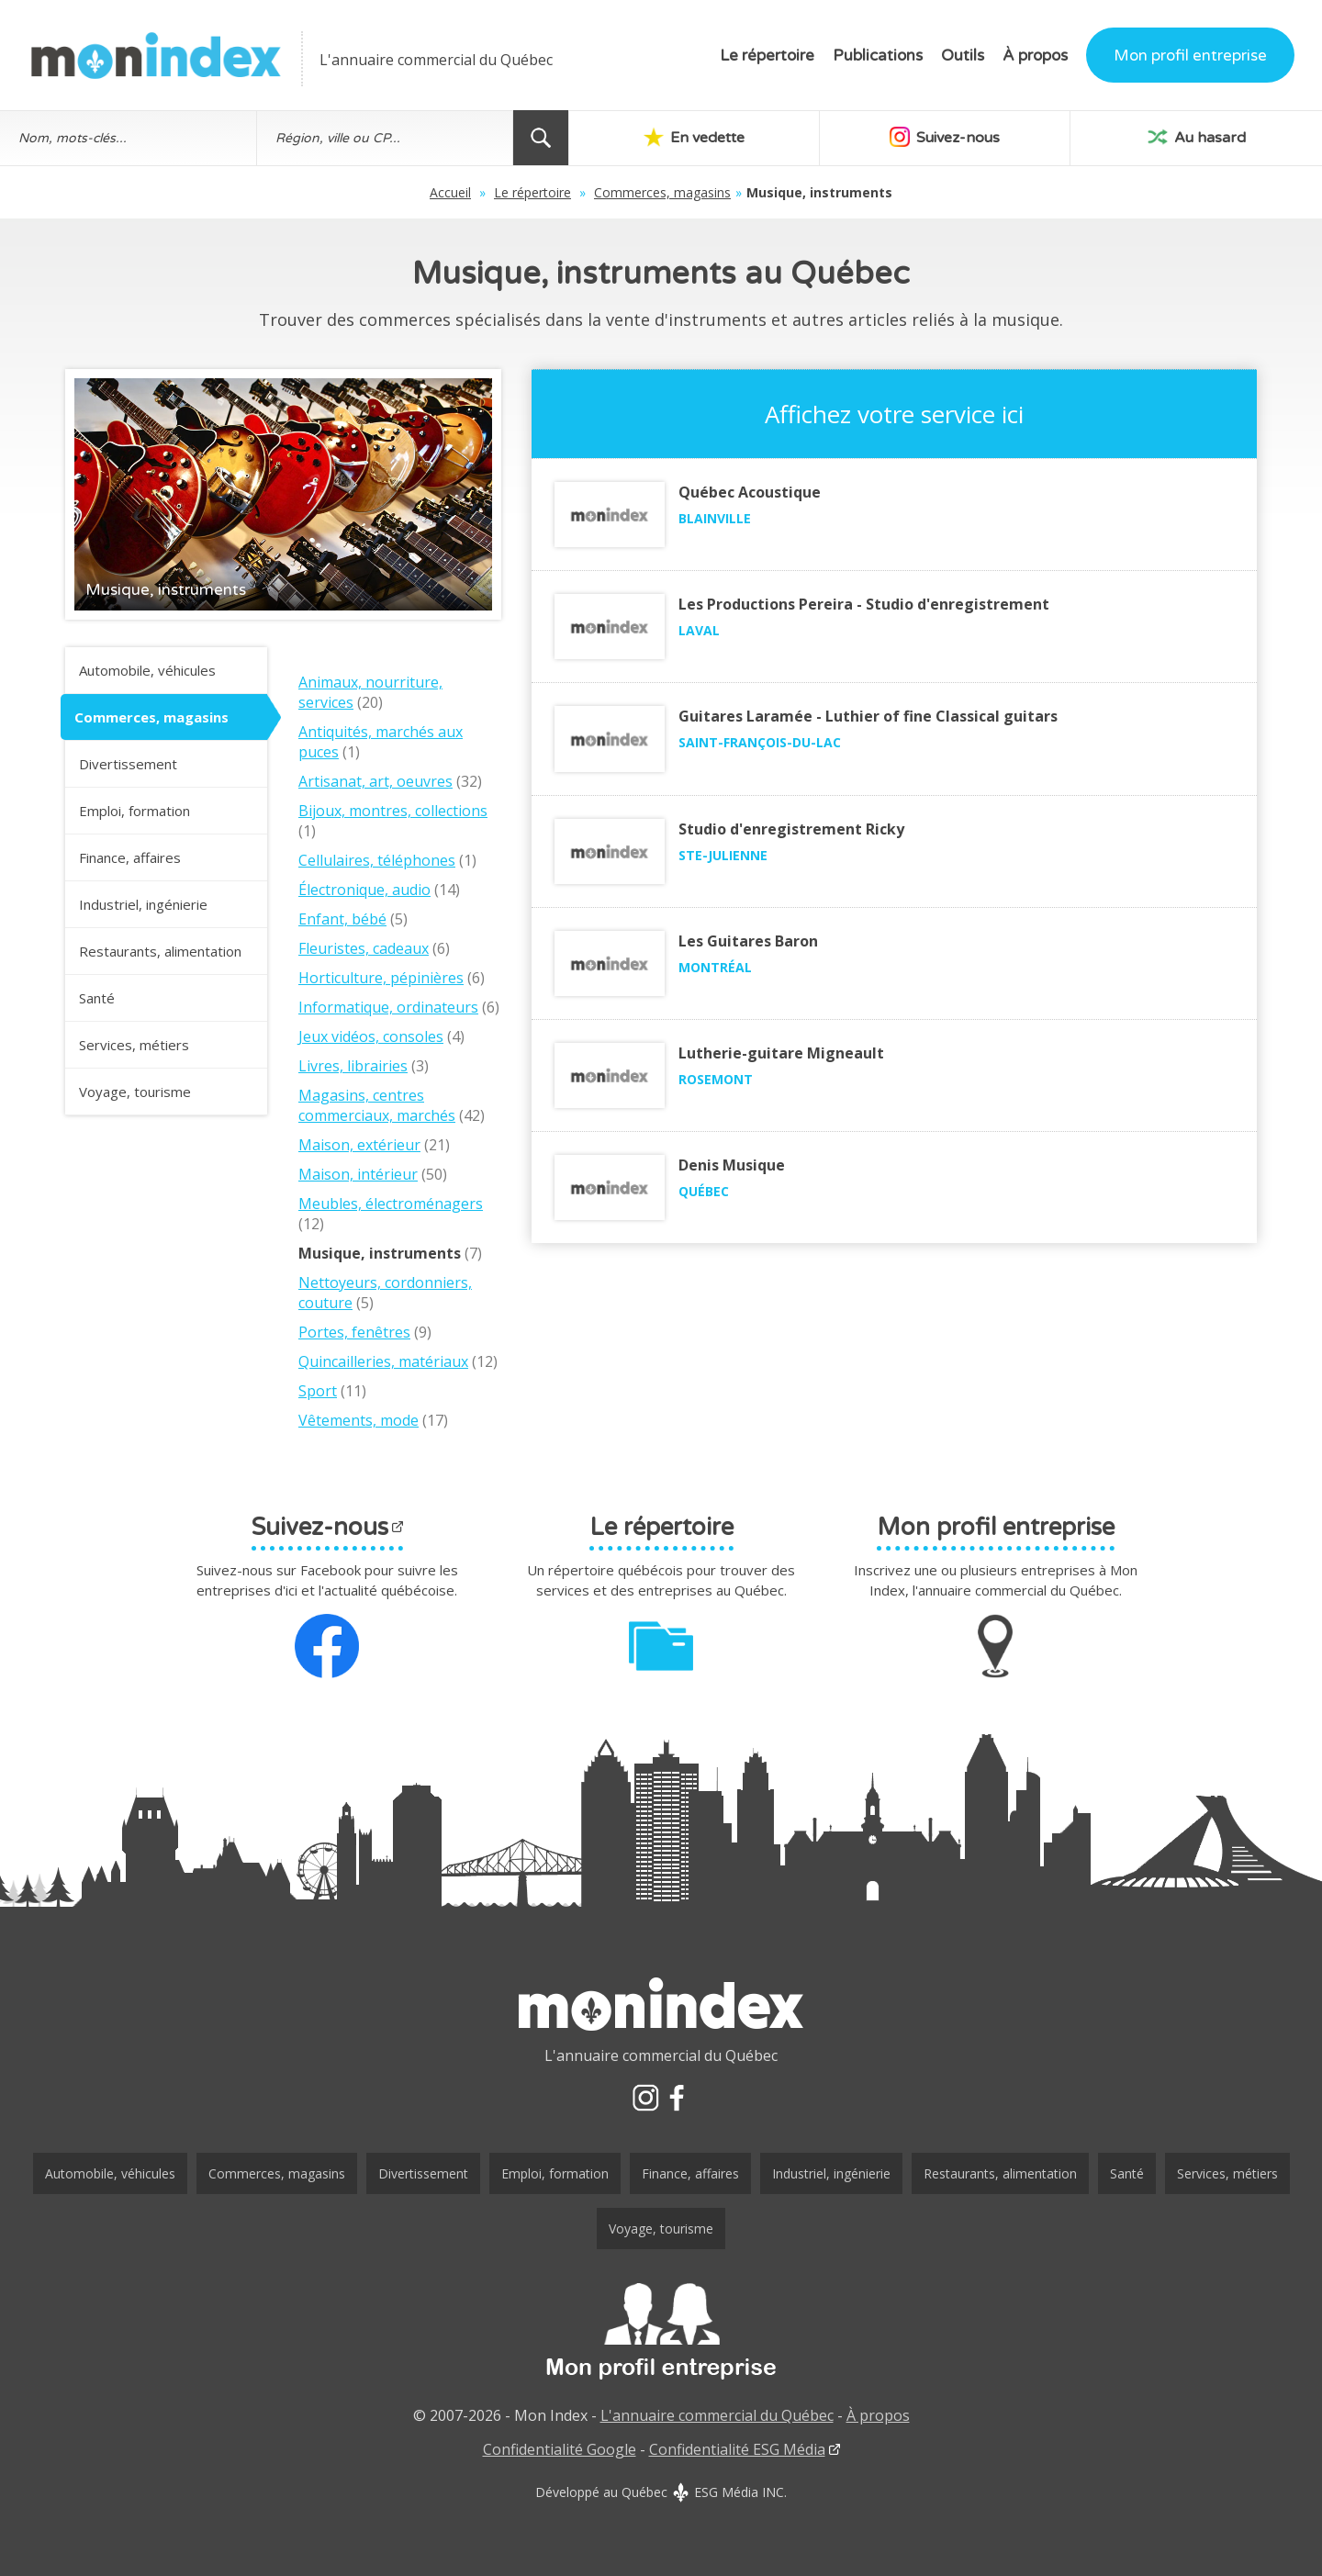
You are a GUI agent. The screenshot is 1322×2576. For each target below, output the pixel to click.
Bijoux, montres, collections (392, 811)
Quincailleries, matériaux (383, 1361)
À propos (1035, 55)
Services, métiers (134, 1045)
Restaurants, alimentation (160, 951)
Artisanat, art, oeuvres (375, 781)
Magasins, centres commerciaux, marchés (376, 1105)
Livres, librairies (353, 1066)
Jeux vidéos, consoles (370, 1036)
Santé (97, 998)
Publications (878, 55)
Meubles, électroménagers (390, 1203)
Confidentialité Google (559, 2449)
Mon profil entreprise (1190, 55)
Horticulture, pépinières (381, 978)
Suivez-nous (945, 137)
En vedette (694, 137)
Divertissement (128, 764)
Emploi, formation (134, 810)
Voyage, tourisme (135, 1091)
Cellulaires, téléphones (376, 860)
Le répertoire (767, 55)
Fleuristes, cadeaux (363, 948)
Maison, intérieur (358, 1174)
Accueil (450, 192)
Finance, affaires (130, 857)
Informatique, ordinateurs (388, 1007)
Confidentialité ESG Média (737, 2449)
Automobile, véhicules (147, 670)
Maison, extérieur (359, 1145)
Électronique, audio (364, 889)
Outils (962, 55)
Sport (317, 1391)
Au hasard (1197, 137)
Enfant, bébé (342, 919)
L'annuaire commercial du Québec (717, 2415)
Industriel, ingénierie (143, 904)
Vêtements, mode (358, 1420)
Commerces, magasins (662, 192)
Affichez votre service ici (894, 414)
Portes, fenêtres (354, 1332)
